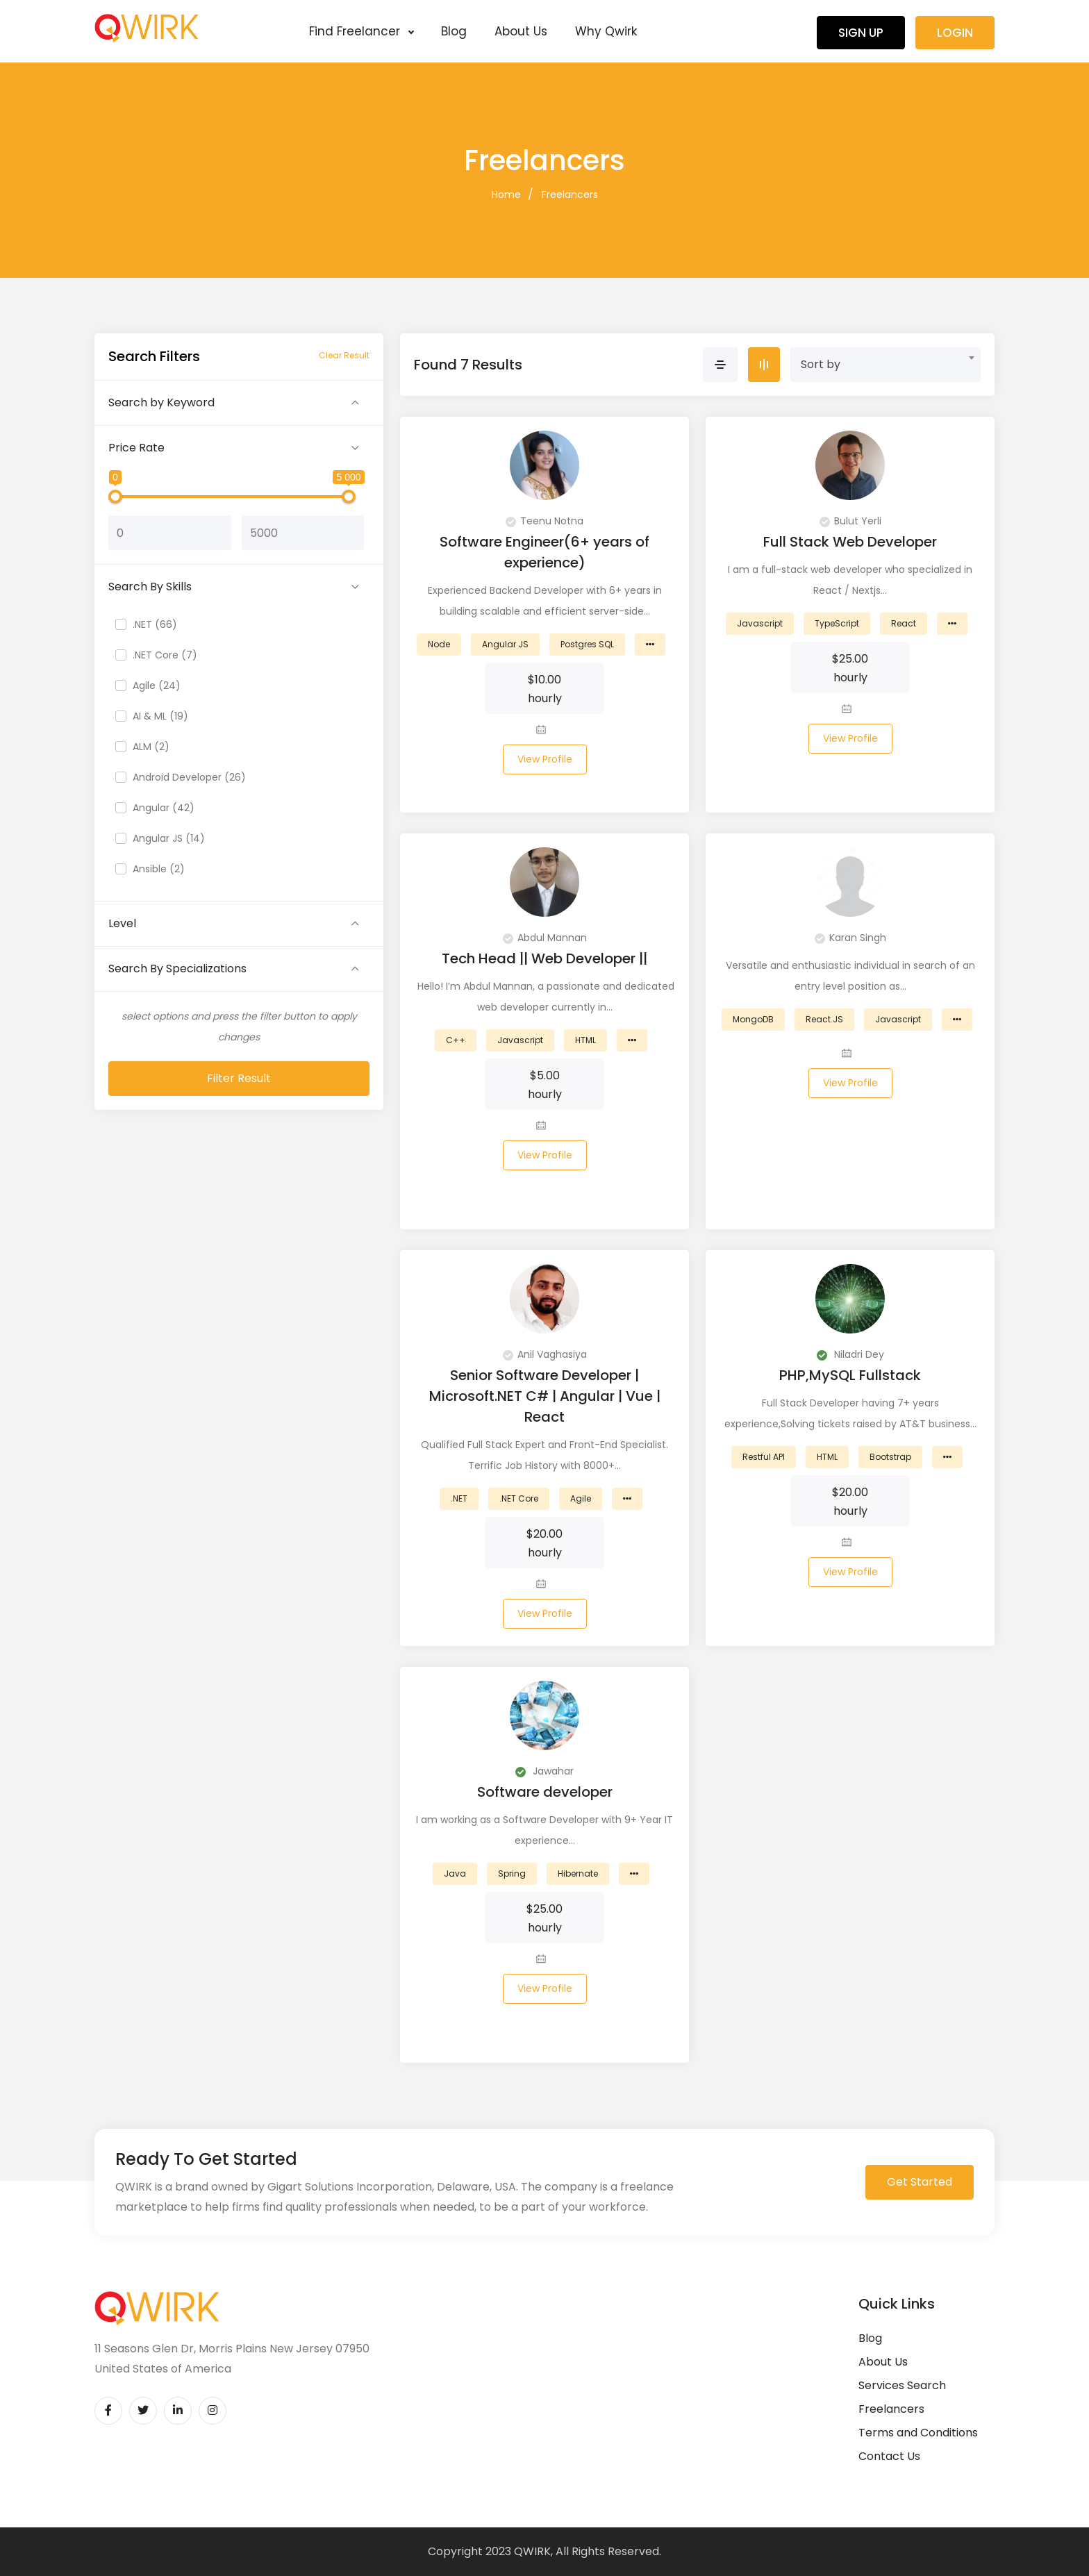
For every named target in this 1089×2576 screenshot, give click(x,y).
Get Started (919, 2182)
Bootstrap (890, 1457)
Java (455, 1873)
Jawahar (544, 1771)
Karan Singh (850, 938)
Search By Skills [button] (150, 587)
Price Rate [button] (136, 448)
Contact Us (889, 2456)
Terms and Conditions (918, 2433)
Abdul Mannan (545, 938)
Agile (580, 1498)
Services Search (902, 2385)
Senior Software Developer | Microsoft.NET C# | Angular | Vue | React (544, 1396)
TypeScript (837, 623)
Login (955, 32)
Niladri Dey (850, 1354)
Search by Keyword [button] (161, 402)
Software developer (545, 1792)
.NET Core (518, 1498)
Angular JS (505, 644)
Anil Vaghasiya (545, 1354)
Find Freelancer (361, 31)
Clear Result (344, 355)
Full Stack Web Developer (850, 541)
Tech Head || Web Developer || (544, 958)
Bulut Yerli (850, 521)
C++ (455, 1040)
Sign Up (860, 32)
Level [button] (122, 923)
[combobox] (885, 364)
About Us (520, 31)
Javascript (760, 623)
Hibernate (578, 1873)
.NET (459, 1498)
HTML (585, 1040)
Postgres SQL (587, 644)
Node (439, 644)
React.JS (824, 1019)
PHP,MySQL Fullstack (850, 1375)
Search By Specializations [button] (177, 969)
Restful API (763, 1457)
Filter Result (239, 1078)
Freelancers (570, 194)
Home (506, 194)
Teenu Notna (544, 521)
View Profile (544, 759)
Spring (512, 1873)
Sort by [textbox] (820, 364)
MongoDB (753, 1019)
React (903, 623)
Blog (454, 31)
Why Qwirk (606, 31)
